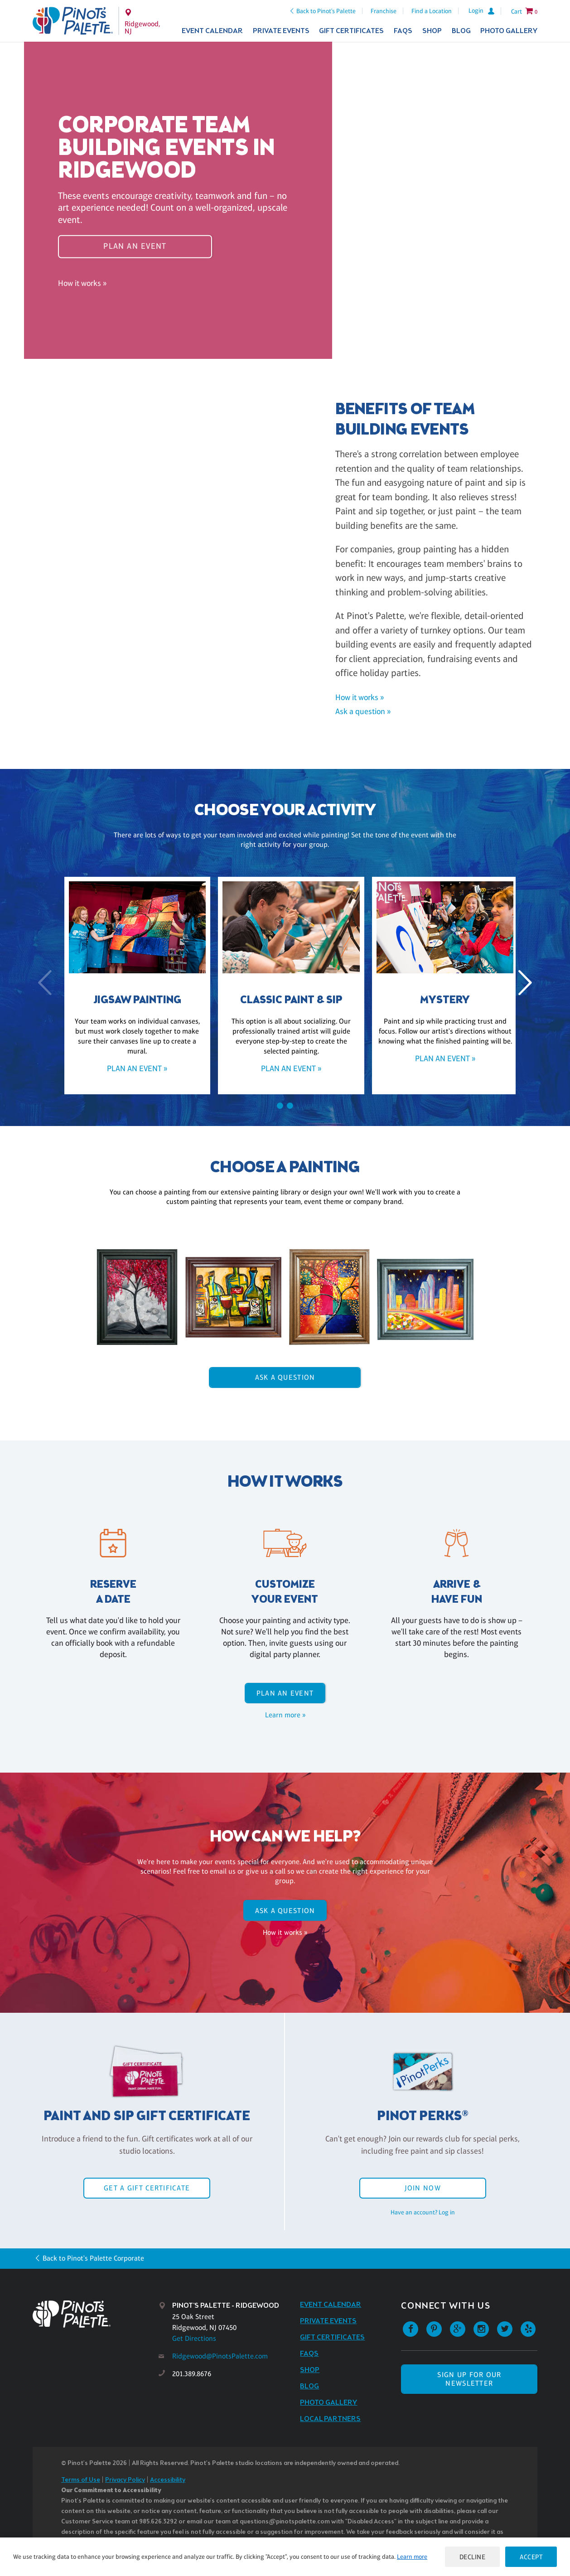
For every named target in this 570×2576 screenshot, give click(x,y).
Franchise (383, 11)
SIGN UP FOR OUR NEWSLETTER (469, 2379)
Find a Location (431, 11)
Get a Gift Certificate (147, 2188)
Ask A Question (285, 1377)
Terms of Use (80, 2480)
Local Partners (330, 2419)
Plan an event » (131, 1068)
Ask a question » (363, 711)
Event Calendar (212, 31)
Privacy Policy (125, 2480)
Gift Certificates (351, 31)
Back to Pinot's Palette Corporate (93, 2258)
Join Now (423, 2188)
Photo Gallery (508, 31)
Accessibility (167, 2480)
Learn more (412, 2556)
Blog (461, 31)
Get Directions (194, 2338)
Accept (531, 2557)
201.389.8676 (191, 2373)
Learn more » (285, 1715)
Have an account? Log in (423, 2212)
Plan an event (135, 246)
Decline (472, 2557)
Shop (432, 31)
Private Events (281, 31)
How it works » (82, 282)
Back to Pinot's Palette (326, 11)
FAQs (403, 31)
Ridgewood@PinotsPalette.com (220, 2356)
